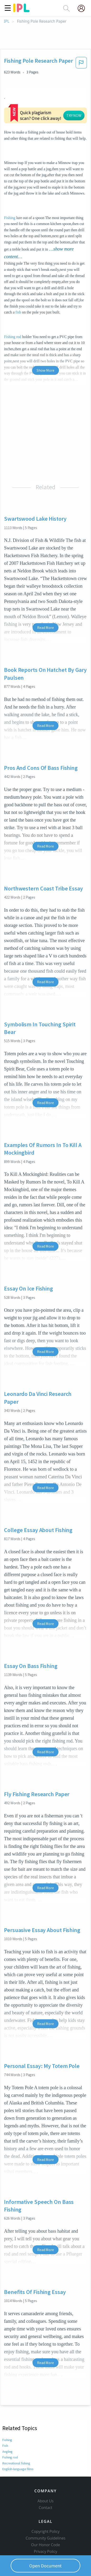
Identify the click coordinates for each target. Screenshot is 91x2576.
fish (18, 312)
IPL (6, 21)
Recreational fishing (16, 2463)
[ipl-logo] (21, 10)
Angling (7, 2451)
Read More (45, 627)
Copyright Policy (46, 2531)
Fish (5, 2445)
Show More (45, 370)
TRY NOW (74, 115)
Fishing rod (12, 337)
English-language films (18, 2469)
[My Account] (83, 8)
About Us (46, 2501)
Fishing (9, 218)
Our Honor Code (45, 2544)
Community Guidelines (46, 2538)
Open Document (45, 2566)
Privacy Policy (45, 2551)
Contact (45, 2507)
